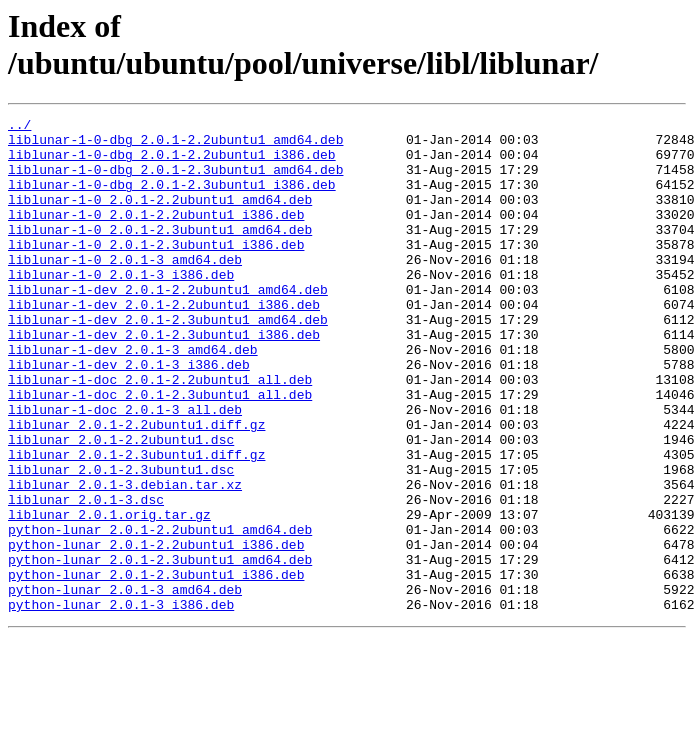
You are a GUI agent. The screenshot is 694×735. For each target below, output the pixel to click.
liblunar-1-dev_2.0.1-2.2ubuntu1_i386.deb (164, 343)
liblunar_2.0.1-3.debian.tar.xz (125, 559)
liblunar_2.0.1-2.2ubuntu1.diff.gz (136, 487)
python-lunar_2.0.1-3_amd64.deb (125, 685)
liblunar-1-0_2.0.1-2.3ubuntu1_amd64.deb (160, 253)
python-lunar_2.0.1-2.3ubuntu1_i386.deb (156, 667)
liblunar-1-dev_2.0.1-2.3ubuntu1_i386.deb (164, 379)
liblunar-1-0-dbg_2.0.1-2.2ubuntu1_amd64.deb (175, 145)
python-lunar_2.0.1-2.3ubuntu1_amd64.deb (160, 649)
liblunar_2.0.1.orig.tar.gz (109, 595)
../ (19, 127)
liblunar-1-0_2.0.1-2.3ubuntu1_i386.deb (156, 271)
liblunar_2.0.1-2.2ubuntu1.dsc (121, 505)
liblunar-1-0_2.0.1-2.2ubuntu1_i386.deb (156, 235)
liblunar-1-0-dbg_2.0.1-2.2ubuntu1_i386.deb (172, 163)
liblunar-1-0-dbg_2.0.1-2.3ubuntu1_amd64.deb (175, 181)
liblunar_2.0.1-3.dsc (86, 577)
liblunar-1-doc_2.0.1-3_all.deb (125, 469)
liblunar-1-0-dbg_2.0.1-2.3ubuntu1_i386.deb (172, 199)
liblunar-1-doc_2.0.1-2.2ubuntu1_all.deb (160, 433)
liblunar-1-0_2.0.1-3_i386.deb (121, 307)
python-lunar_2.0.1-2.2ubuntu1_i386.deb (156, 631)
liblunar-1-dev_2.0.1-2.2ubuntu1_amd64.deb (168, 325)
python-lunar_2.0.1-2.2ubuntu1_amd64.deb (160, 613)
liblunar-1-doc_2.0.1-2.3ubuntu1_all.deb (160, 451)
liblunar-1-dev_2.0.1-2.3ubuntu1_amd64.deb (168, 361)
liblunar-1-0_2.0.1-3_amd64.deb (125, 289)
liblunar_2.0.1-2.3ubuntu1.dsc (121, 541)
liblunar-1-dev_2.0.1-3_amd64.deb (133, 397)
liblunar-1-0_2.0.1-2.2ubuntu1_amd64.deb (160, 217)
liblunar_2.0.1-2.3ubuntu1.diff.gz (136, 523)
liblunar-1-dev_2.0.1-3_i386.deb (129, 415)
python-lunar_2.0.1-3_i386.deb (121, 703)
